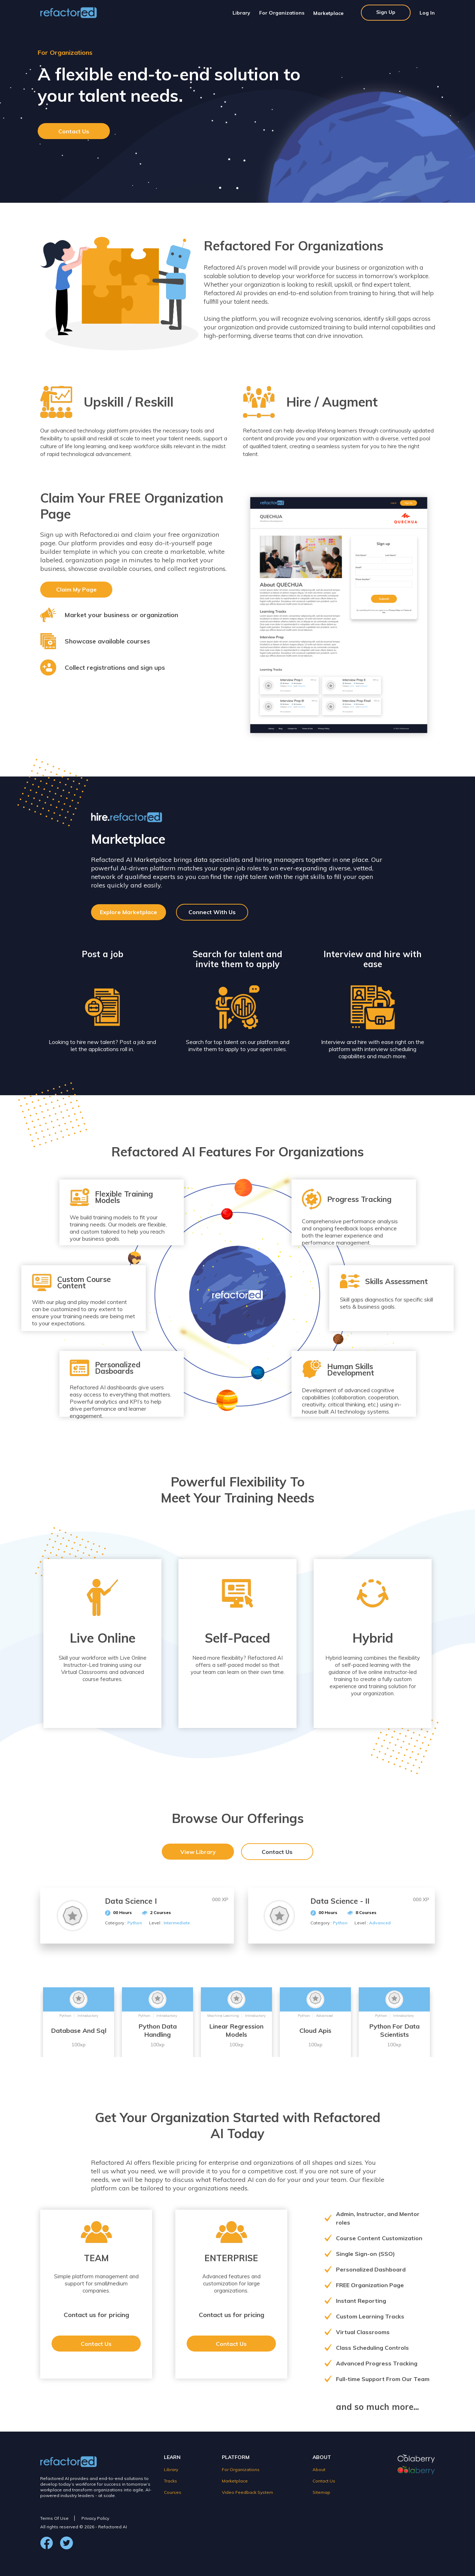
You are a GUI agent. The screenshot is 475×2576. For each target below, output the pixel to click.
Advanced (324, 2015)
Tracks (170, 2481)
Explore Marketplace (128, 912)
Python (65, 2015)
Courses (172, 2492)
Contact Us (73, 131)
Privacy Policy (95, 2518)
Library (241, 13)
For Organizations (281, 13)
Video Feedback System (247, 2492)
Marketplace (328, 13)
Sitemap (321, 2492)
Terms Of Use (54, 2518)
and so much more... (377, 2406)
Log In (427, 13)
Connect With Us (212, 912)
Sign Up (385, 12)
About (319, 2469)
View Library (198, 1851)
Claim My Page (76, 589)
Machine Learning (223, 2015)
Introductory (88, 2015)
